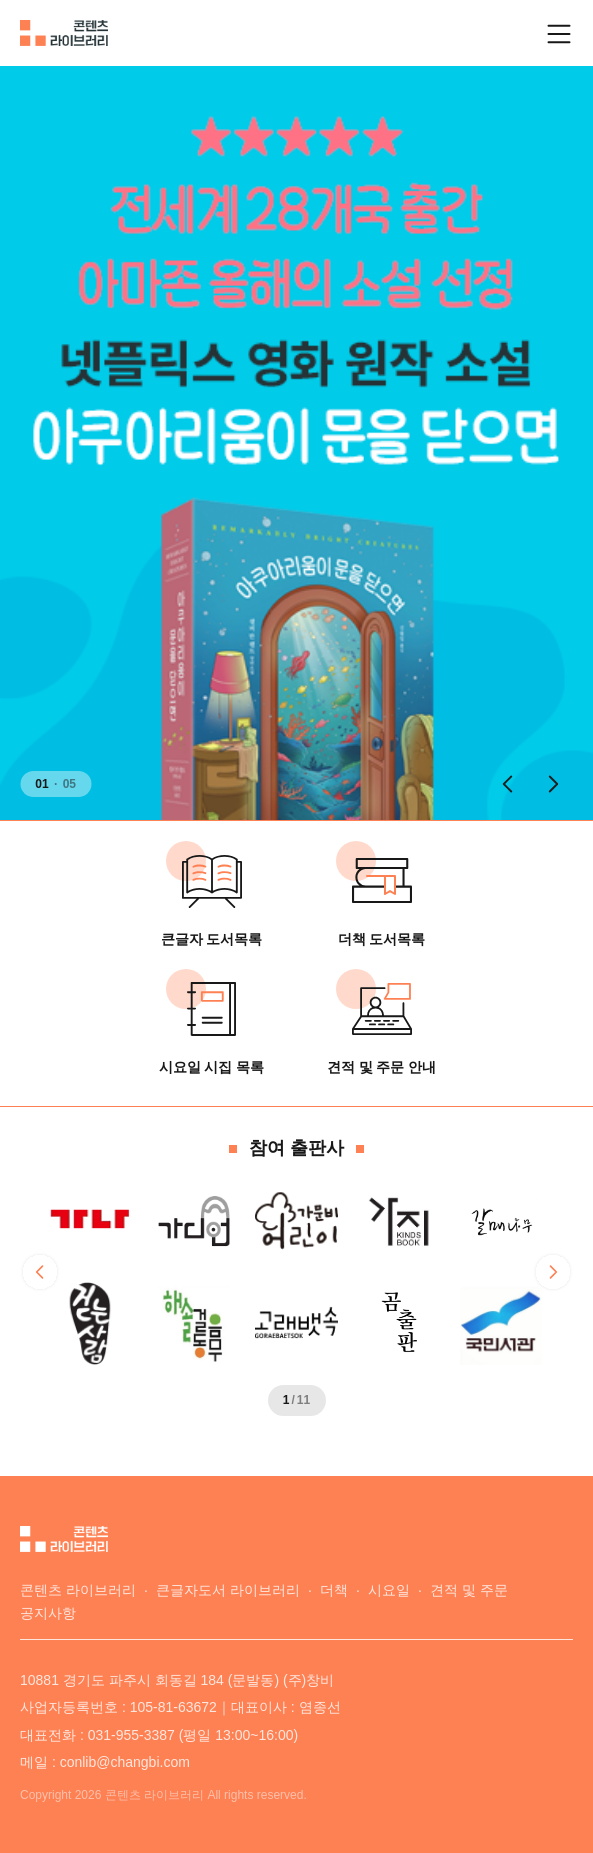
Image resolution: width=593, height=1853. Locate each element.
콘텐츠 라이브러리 (78, 1590)
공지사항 (48, 1613)
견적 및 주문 (469, 1590)
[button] (507, 784)
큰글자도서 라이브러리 (228, 1590)
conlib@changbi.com (125, 1762)
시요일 (389, 1590)
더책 (334, 1590)
